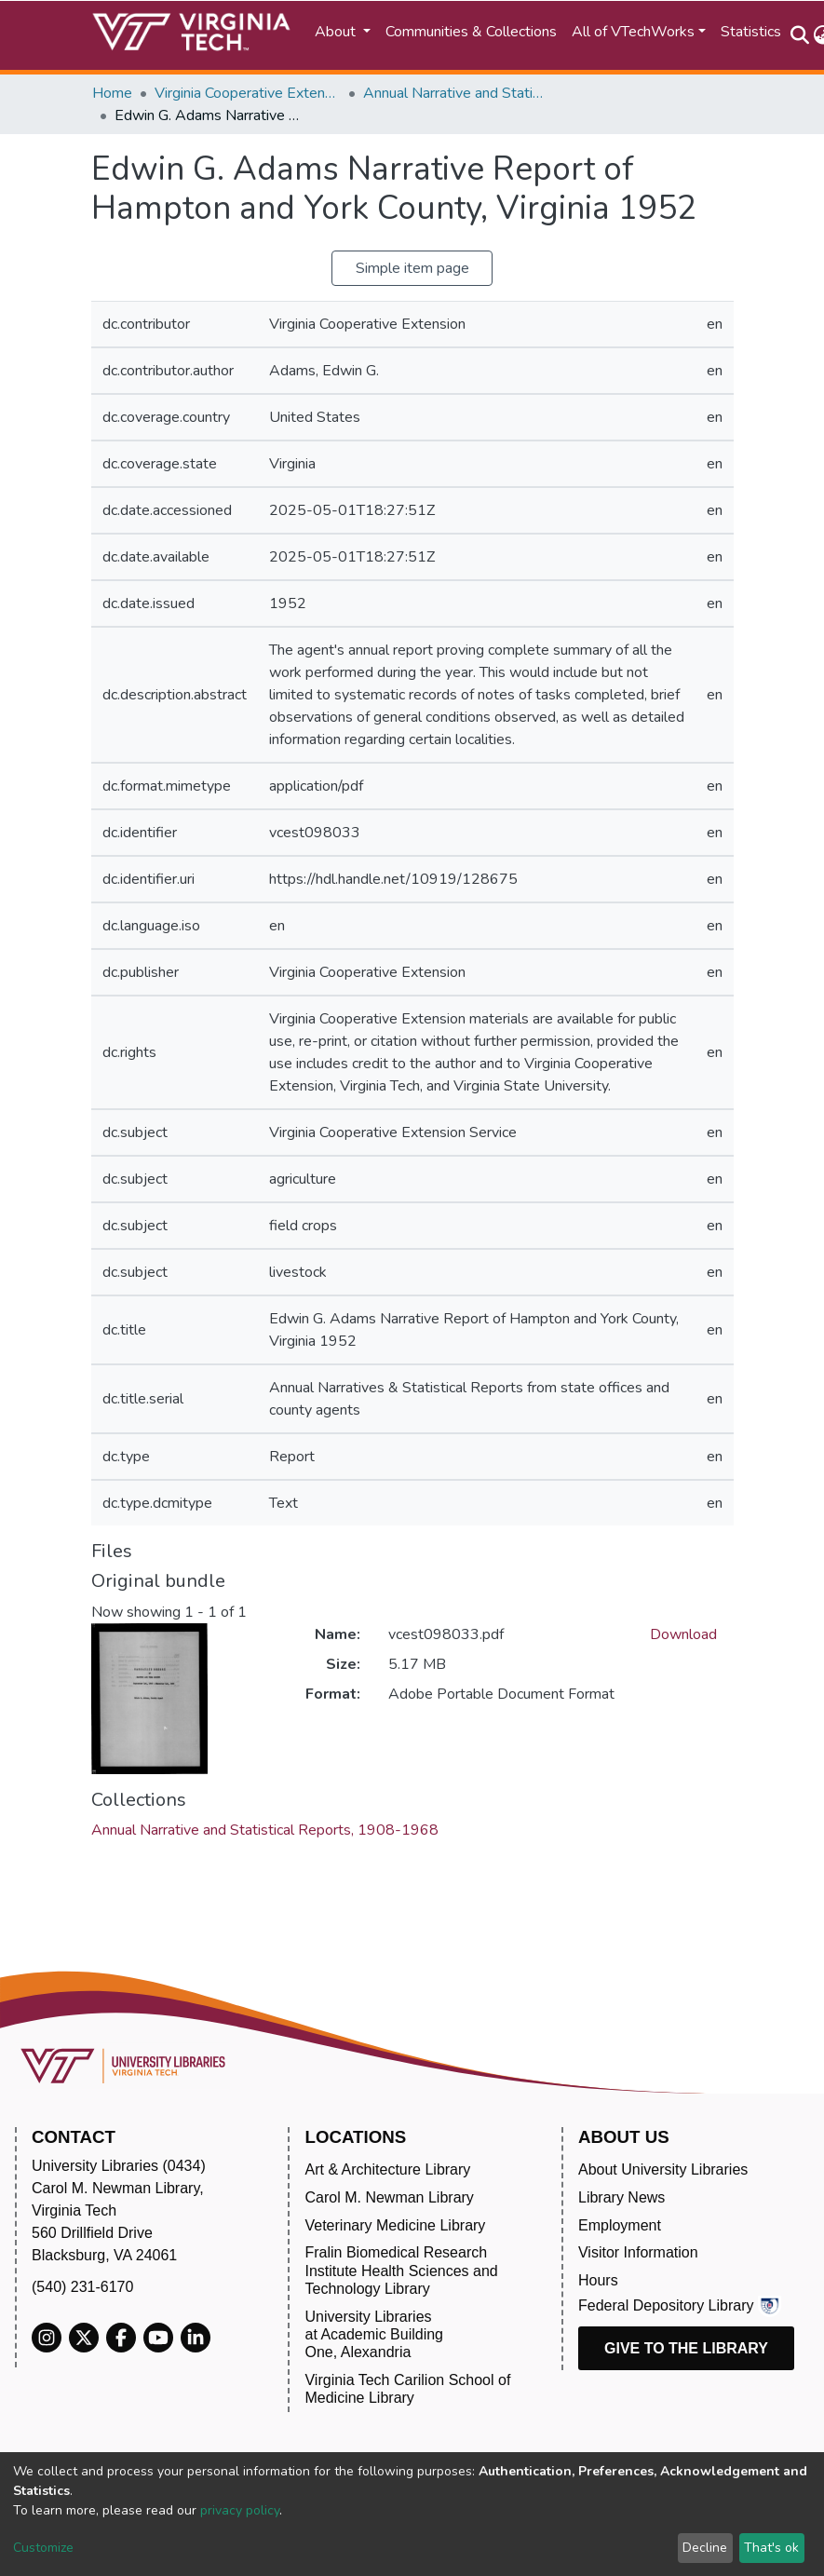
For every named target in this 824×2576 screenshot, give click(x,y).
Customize (43, 2547)
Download (683, 1634)
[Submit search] (800, 35)
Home (112, 93)
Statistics (751, 31)
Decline (704, 2547)
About (337, 31)
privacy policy (239, 2510)
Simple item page (412, 268)
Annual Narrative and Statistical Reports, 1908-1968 (456, 93)
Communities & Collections (471, 31)
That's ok (771, 2547)
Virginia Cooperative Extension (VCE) (248, 93)
